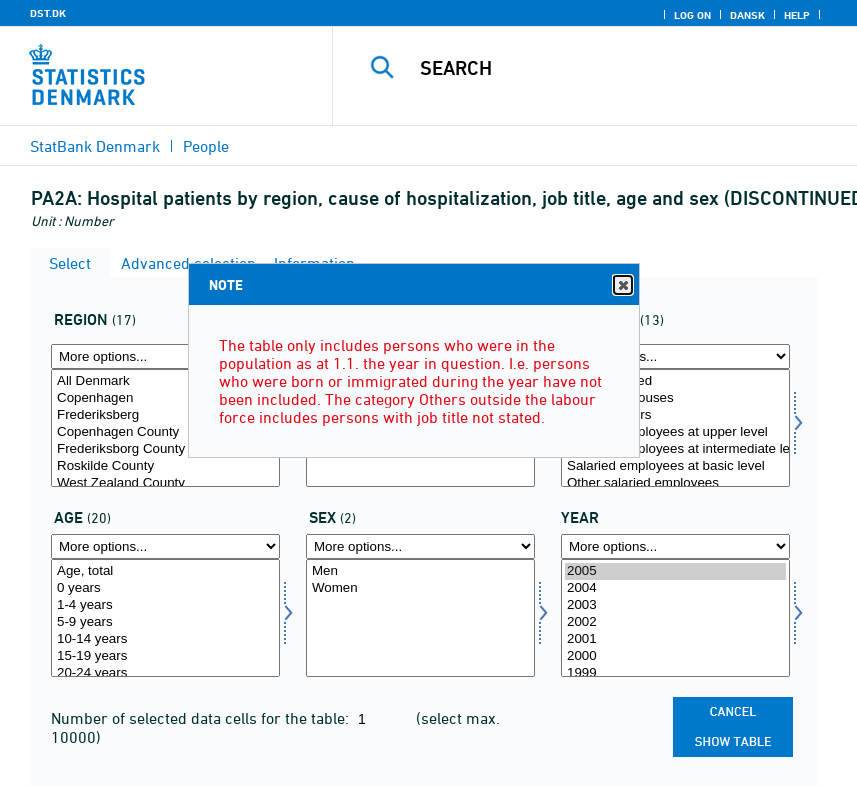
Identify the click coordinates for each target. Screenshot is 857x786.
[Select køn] (420, 618)
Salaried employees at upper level (675, 432)
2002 (675, 622)
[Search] (619, 68)
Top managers (675, 415)
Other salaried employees (675, 483)
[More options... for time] (675, 546)
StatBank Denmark (95, 146)
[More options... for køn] (420, 546)
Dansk (747, 15)
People (206, 146)
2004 (675, 588)
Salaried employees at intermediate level (675, 449)
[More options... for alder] (165, 546)
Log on (692, 15)
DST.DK (48, 13)
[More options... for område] (165, 356)
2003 (675, 605)
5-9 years (165, 622)
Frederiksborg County (165, 449)
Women (420, 588)
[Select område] (165, 428)
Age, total (165, 571)
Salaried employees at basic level (675, 466)
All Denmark (165, 381)
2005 (675, 571)
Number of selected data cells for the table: (202, 718)
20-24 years (165, 673)
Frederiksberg (165, 415)
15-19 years (165, 656)
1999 (675, 673)
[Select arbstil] (675, 428)
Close (622, 285)
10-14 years (165, 639)
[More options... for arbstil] (675, 356)
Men (420, 571)
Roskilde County (165, 466)
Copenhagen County (165, 432)
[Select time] (675, 618)
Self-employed (675, 381)
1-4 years (165, 605)
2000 (675, 656)
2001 (675, 639)
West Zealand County (165, 483)
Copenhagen (165, 398)
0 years (165, 588)
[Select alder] (165, 618)
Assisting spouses (675, 398)
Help (797, 15)
